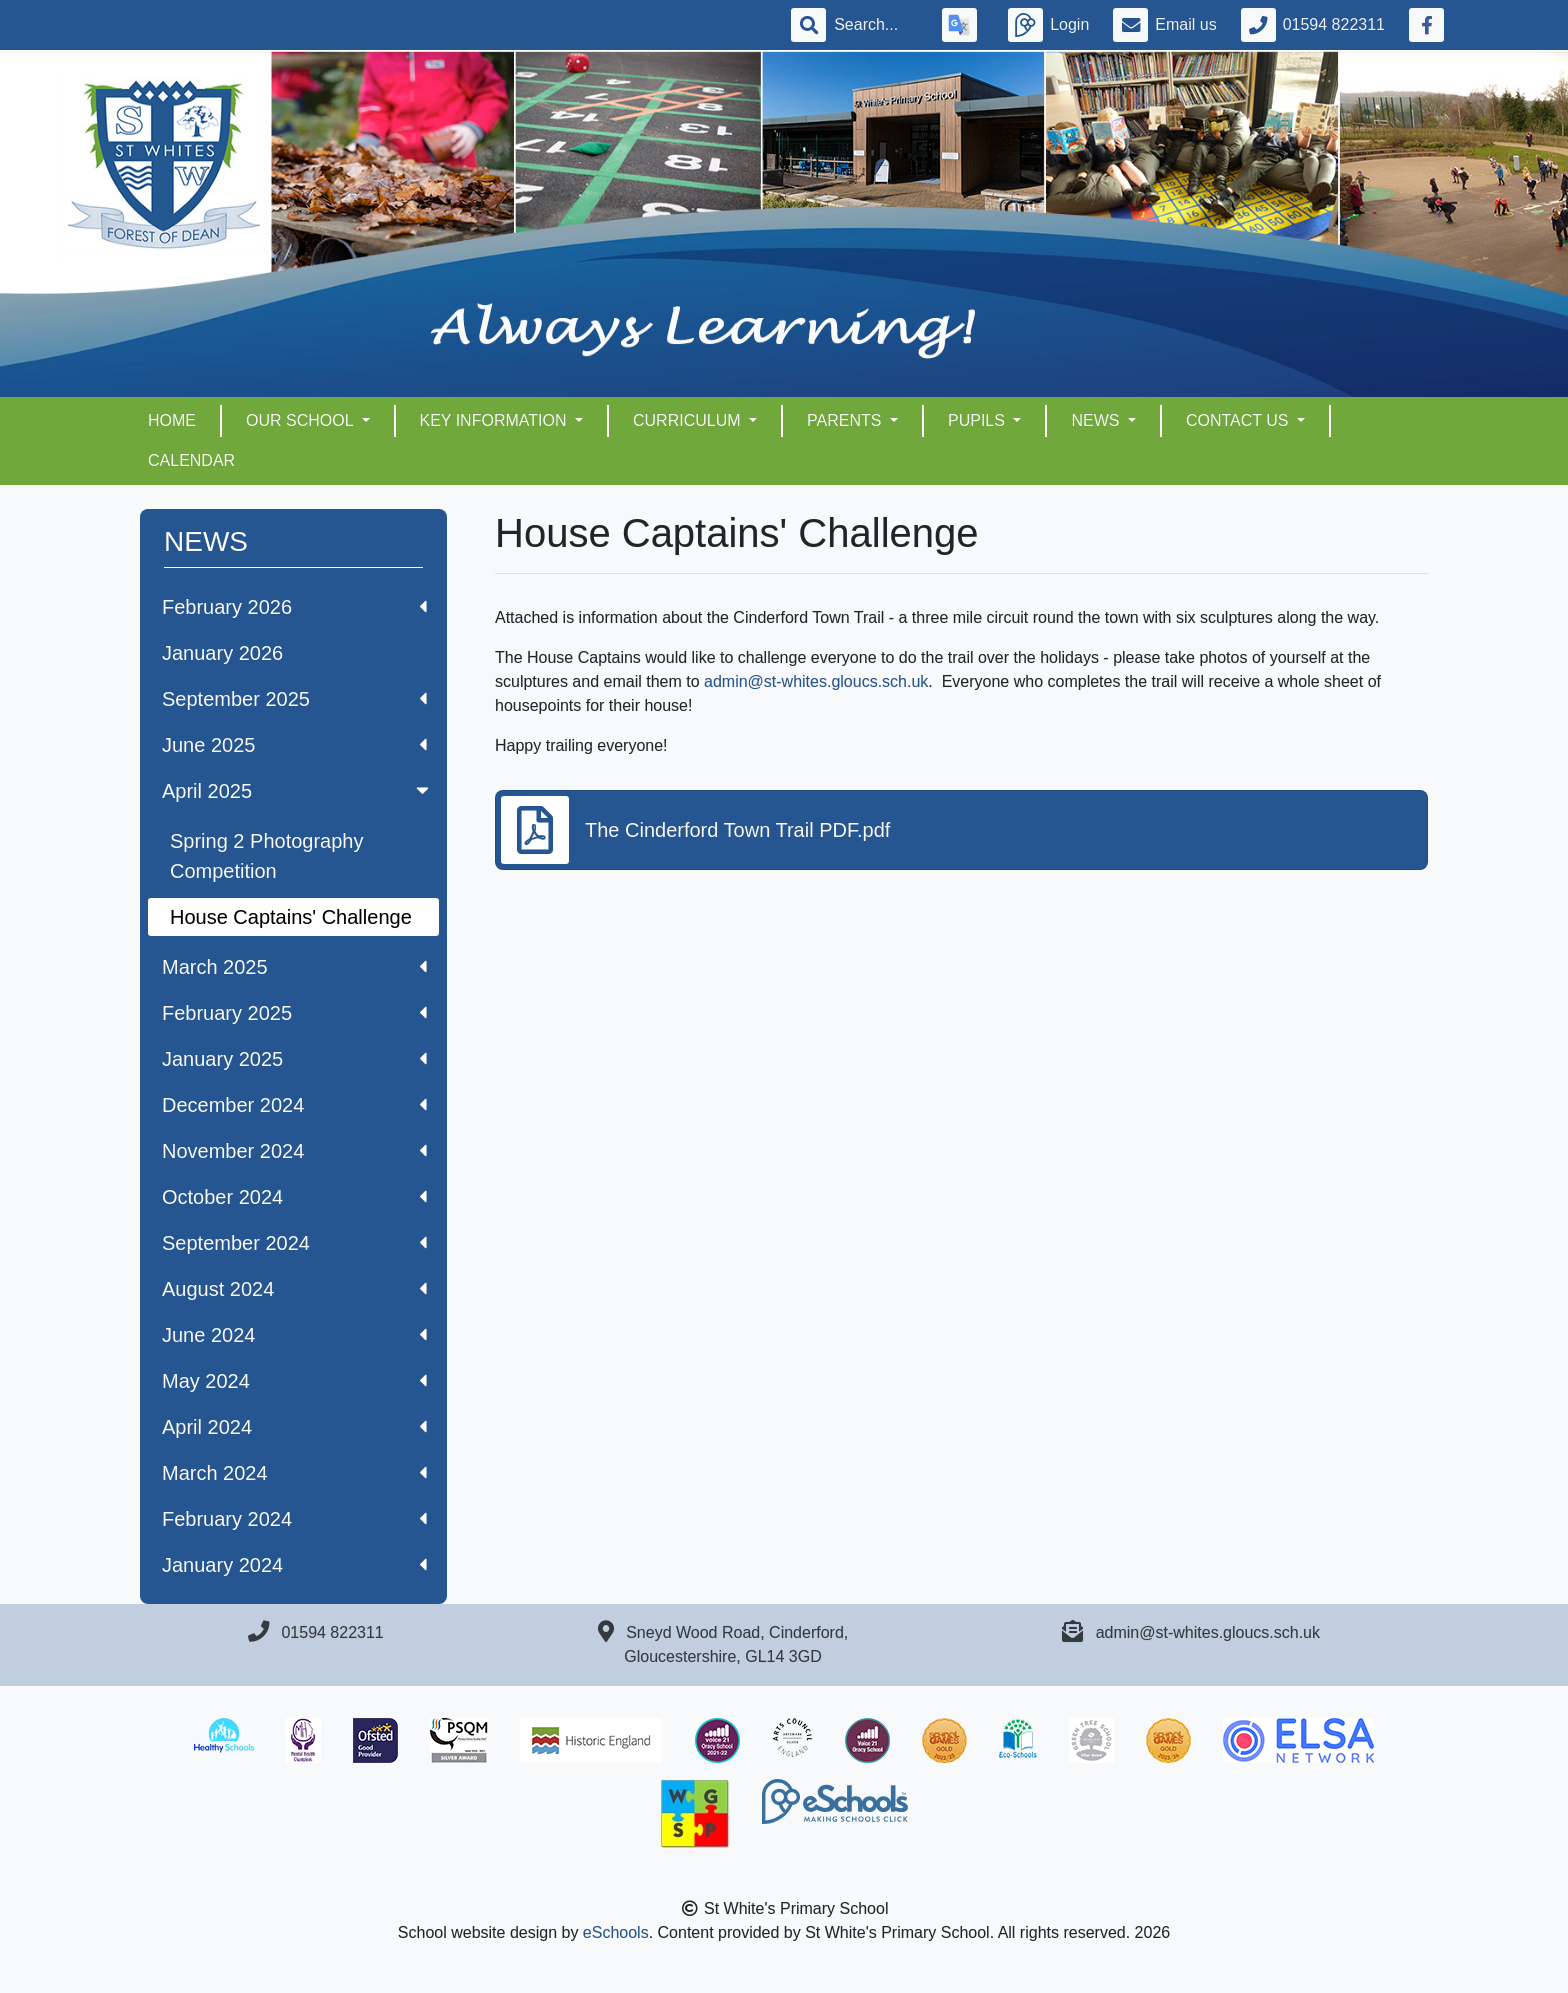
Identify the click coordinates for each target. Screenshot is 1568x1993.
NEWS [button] (1097, 420)
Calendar (191, 460)
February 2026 (294, 607)
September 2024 (294, 1243)
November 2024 (294, 1151)
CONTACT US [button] (1239, 420)
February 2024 (294, 1519)
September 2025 (294, 699)
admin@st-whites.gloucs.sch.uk (816, 681)
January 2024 (294, 1565)
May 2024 (294, 1381)
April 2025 (297, 791)
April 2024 (294, 1427)
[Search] (876, 25)
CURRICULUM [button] (689, 420)
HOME (172, 420)
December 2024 (294, 1105)
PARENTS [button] (846, 420)
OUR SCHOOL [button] (301, 420)
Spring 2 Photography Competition (266, 856)
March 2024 (294, 1473)
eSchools (616, 1932)
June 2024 (294, 1335)
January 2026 (222, 653)
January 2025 (294, 1059)
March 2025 (294, 967)
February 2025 (294, 1013)
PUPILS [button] (978, 420)
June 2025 (294, 745)
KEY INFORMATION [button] (495, 420)
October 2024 (294, 1197)
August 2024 (294, 1289)
